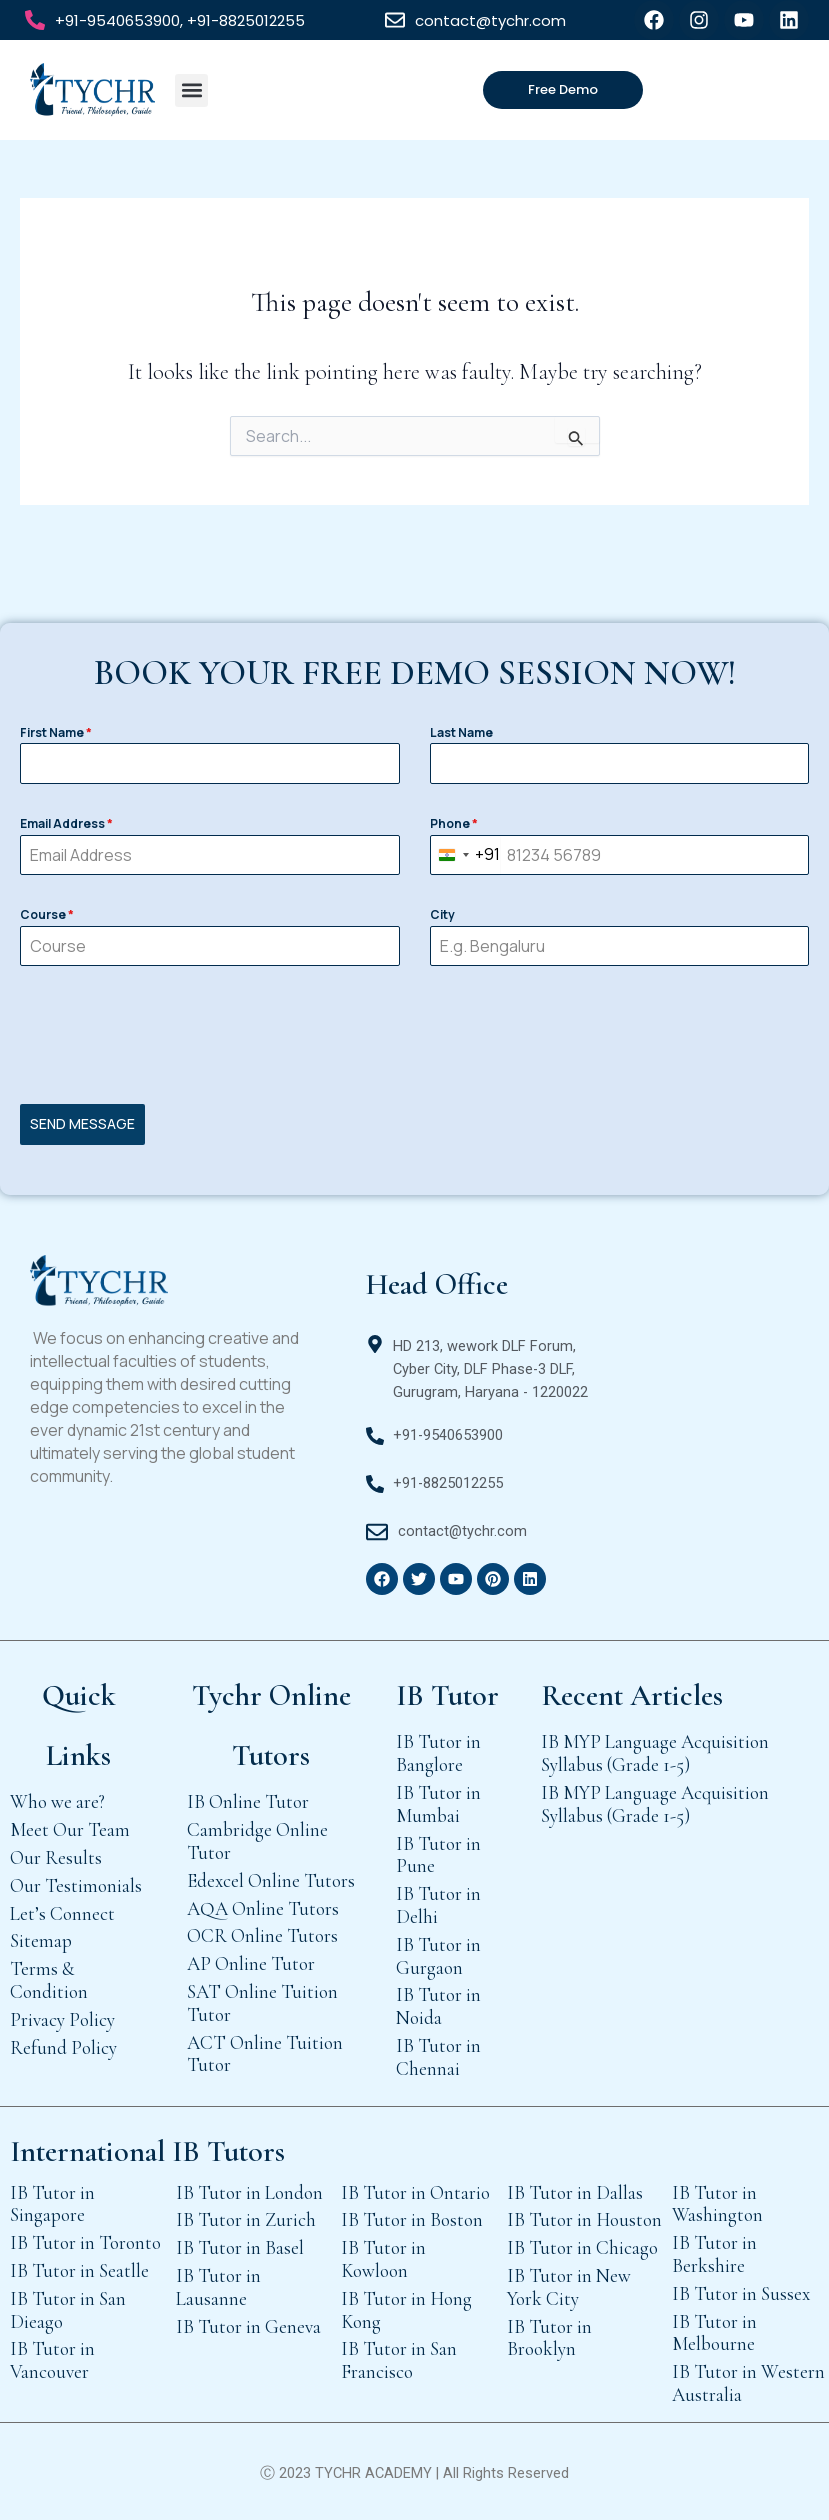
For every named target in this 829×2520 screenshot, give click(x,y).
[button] (191, 90)
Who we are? (57, 1801)
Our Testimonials (76, 1884)
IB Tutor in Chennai (438, 2056)
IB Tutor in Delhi (438, 1905)
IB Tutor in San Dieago (68, 2309)
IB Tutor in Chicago (582, 2247)
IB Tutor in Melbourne (714, 2332)
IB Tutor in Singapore (52, 2203)
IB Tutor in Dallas (575, 2191)
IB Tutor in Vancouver (52, 2360)
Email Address (66, 823)
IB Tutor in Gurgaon (438, 1955)
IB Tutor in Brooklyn (549, 2337)
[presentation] (414, 1035)
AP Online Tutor (251, 1963)
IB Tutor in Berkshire (714, 2254)
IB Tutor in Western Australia (748, 2383)
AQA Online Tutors (263, 1907)
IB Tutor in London (249, 2191)
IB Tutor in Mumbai (438, 1803)
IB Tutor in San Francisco (399, 2360)
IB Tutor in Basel (240, 2247)
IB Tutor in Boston (412, 2219)
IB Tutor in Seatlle (79, 2269)
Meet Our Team (70, 1829)
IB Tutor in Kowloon (383, 2259)
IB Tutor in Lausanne (218, 2286)
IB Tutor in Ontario (415, 2191)
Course (47, 914)
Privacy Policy (62, 2018)
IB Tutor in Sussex (741, 2292)
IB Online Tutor (248, 1801)
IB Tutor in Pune (438, 1854)
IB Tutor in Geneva (248, 2325)
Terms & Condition (49, 1980)
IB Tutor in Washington (717, 2203)
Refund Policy (63, 2046)
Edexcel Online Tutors (271, 1879)
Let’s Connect (62, 1912)
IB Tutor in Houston (584, 2219)
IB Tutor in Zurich (246, 2219)
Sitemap (41, 1940)
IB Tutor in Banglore (438, 1753)
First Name (56, 732)
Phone (454, 823)
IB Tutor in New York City (569, 2286)
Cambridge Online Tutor (257, 1841)
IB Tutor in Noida (438, 2006)
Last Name (461, 732)
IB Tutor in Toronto (85, 2242)
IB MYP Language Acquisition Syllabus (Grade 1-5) (655, 1753)
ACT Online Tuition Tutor (265, 2053)
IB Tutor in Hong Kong (406, 2309)
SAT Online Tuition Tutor (262, 2002)
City (442, 914)
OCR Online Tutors (262, 1935)
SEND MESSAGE (82, 1123)
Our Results (56, 1856)
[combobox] (465, 855)
